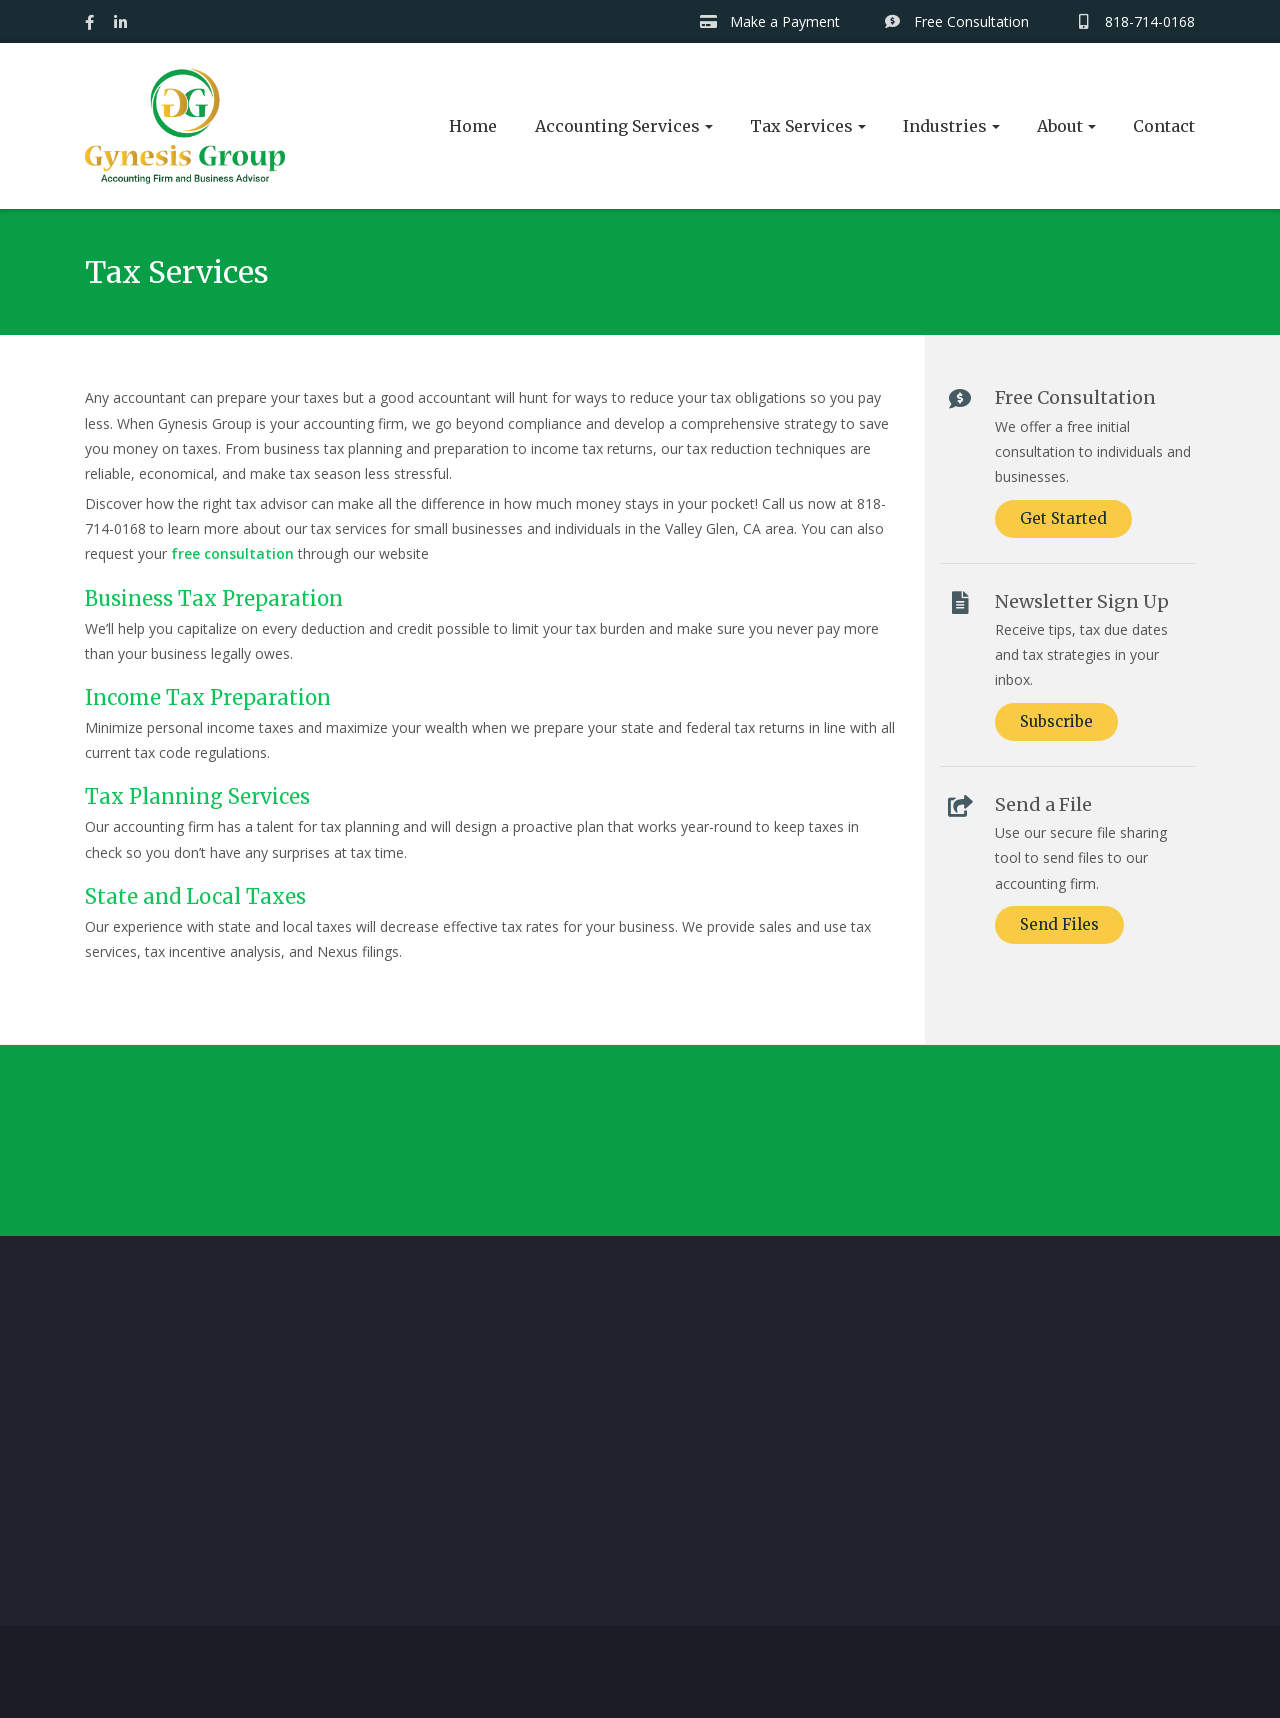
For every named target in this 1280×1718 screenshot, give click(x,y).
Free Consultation (957, 21)
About (1060, 126)
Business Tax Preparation (214, 598)
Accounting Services (617, 126)
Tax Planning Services (197, 796)
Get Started (1063, 518)
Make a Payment (769, 21)
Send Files (1059, 924)
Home (473, 126)
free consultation (232, 553)
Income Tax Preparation (208, 697)
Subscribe (1056, 721)
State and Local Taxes (195, 896)
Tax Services (801, 126)
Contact (1164, 126)
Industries (945, 126)
